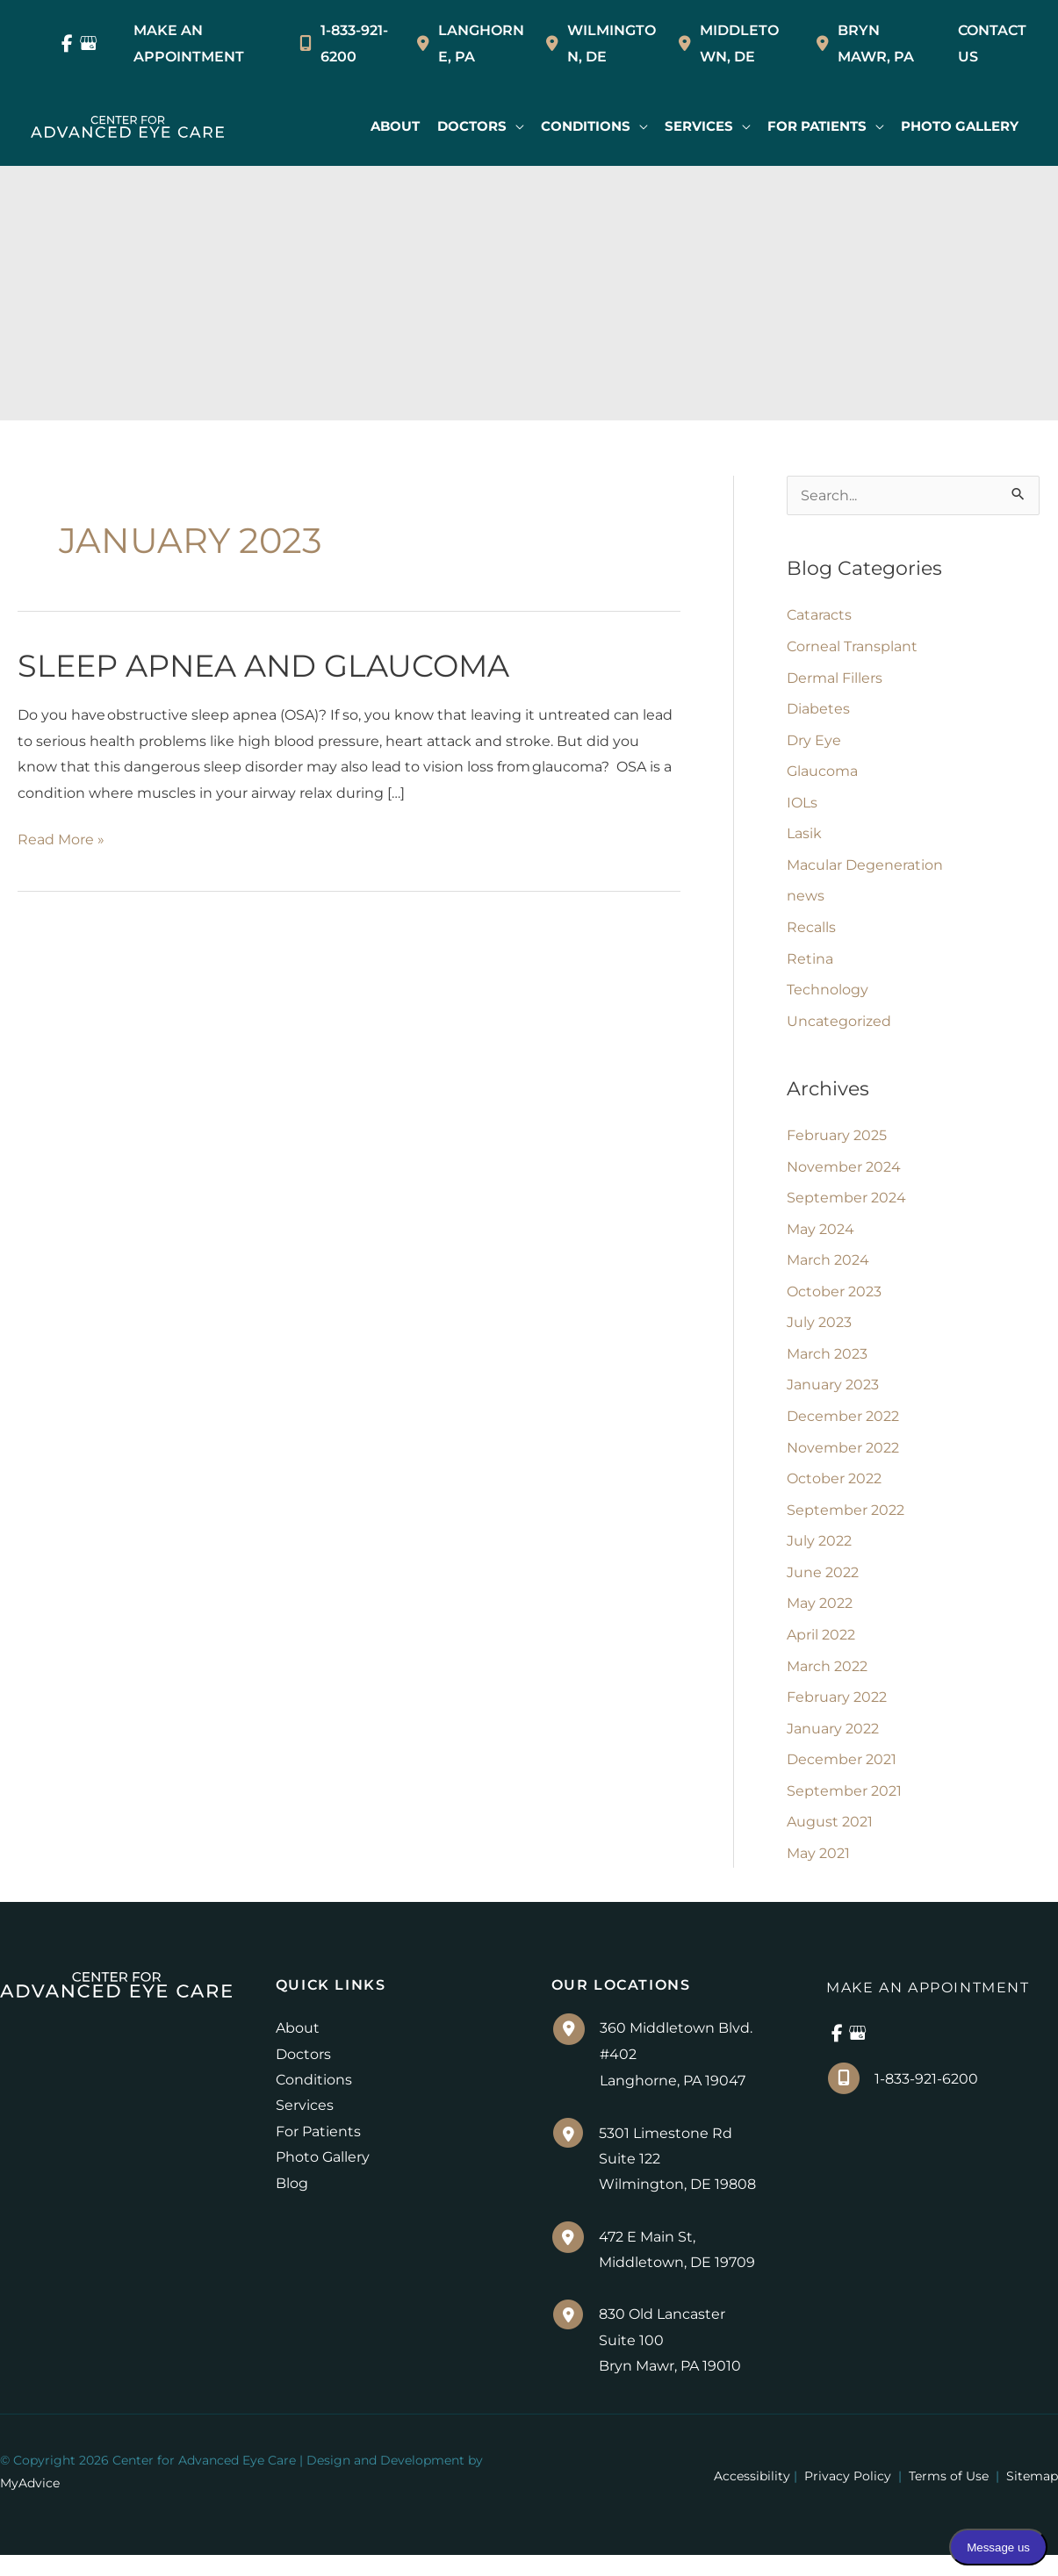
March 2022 (827, 1680)
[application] (512, 126)
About (298, 2046)
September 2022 (845, 1522)
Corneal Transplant (852, 648)
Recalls (811, 932)
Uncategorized (839, 1027)
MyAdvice (30, 2504)
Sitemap (1030, 2497)
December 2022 (843, 1427)
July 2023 (819, 1332)
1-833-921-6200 (343, 43)
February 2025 (837, 1143)
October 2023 (834, 1301)
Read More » (61, 844)
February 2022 (837, 1712)
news (805, 901)
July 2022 (819, 1554)
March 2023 (827, 1364)
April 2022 (821, 1648)
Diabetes (818, 711)
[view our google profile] (88, 44)
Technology (827, 995)
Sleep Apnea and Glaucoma (263, 669)
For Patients (318, 2150)
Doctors (303, 2072)
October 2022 (834, 1490)
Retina (810, 964)
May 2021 (818, 1870)
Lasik (804, 837)
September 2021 (844, 1806)
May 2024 (820, 1238)
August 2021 (830, 1838)
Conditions (314, 2098)
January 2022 (833, 1743)
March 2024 (828, 1269)
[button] (477, 126)
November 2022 (843, 1459)
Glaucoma (822, 774)
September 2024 (846, 1206)
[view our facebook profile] (67, 44)
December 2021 (841, 1775)
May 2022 (820, 1617)
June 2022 (823, 1585)
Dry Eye (814, 743)
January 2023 (833, 1396)
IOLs (802, 806)
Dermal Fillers (834, 679)
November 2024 (844, 1174)
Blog (292, 2202)
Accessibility (752, 2497)
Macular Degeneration (865, 869)
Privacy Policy (848, 2497)
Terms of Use (948, 2497)
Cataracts (819, 616)
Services (305, 2124)
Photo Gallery (323, 2176)
